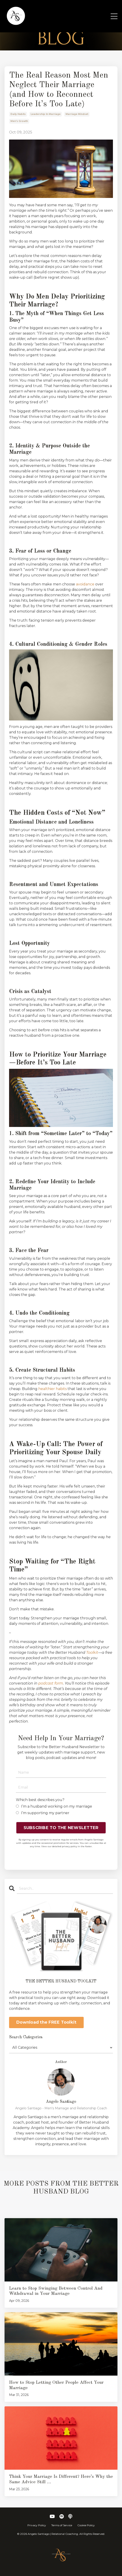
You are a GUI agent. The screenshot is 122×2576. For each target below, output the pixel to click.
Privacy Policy (36, 2525)
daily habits (18, 114)
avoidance (85, 584)
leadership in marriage (46, 114)
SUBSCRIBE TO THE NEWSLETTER (61, 1827)
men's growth (19, 121)
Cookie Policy (86, 2525)
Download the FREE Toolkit (46, 2022)
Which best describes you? (40, 1800)
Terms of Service (61, 2525)
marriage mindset (77, 114)
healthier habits (52, 1389)
